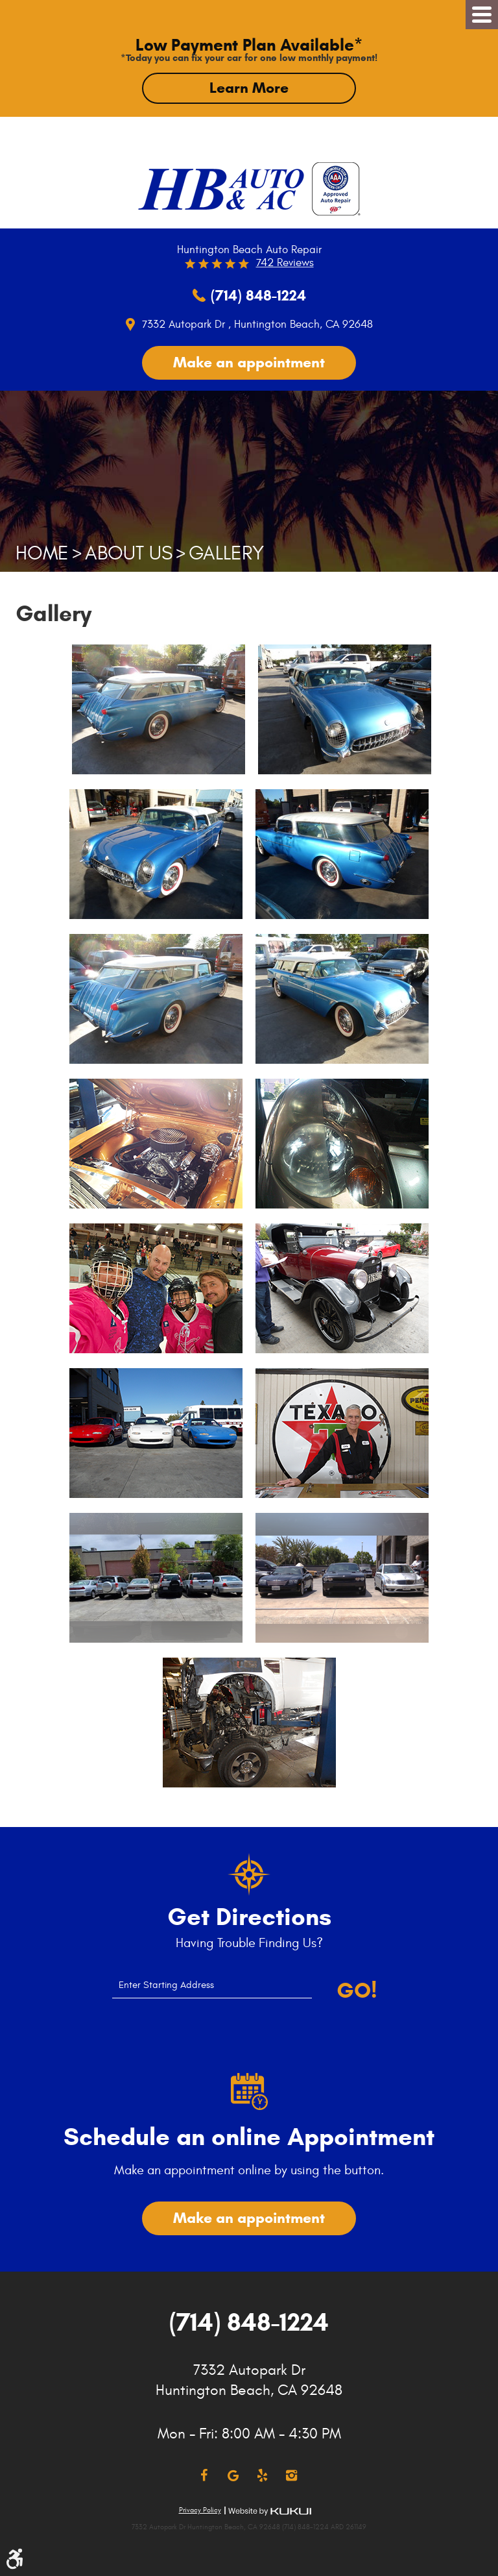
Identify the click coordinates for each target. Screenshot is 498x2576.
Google (233, 2476)
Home (42, 553)
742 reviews (285, 262)
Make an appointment (249, 362)
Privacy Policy (200, 2510)
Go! (357, 1991)
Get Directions (249, 1917)
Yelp (262, 2476)
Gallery (226, 553)
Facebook (204, 2476)
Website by (270, 2511)
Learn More (249, 88)
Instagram (291, 2476)
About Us (128, 553)
